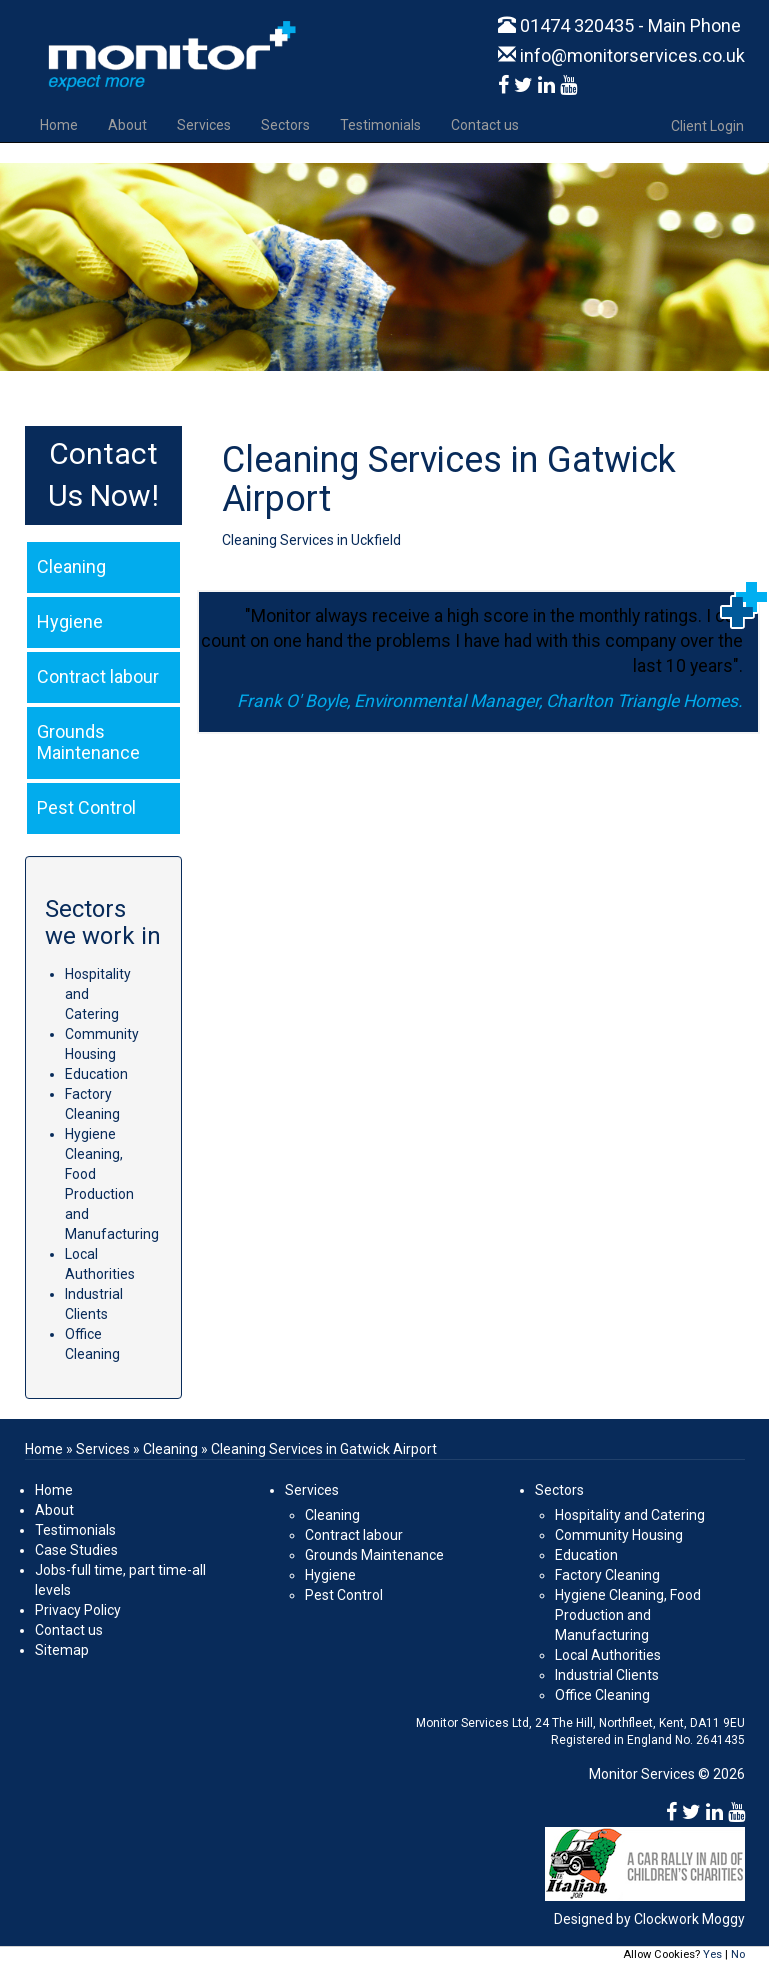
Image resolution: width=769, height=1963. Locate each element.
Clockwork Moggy (689, 1919)
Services (204, 125)
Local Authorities (608, 1655)
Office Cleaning (602, 1695)
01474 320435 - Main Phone (619, 25)
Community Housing (619, 1535)
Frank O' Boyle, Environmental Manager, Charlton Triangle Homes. (490, 701)
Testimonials (380, 125)
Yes (712, 1954)
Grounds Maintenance (374, 1555)
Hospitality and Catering (630, 1515)
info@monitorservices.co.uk (621, 55)
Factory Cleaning (607, 1575)
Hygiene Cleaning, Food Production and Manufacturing (628, 1615)
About (127, 125)
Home (59, 125)
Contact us (485, 125)
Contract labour (354, 1535)
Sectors (285, 125)
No (738, 1954)
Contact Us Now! (106, 475)
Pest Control (344, 1595)
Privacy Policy (78, 1610)
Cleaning (170, 1449)
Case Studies (76, 1550)
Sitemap (62, 1650)
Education (96, 1074)
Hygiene (330, 1575)
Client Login (707, 126)
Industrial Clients (607, 1675)
